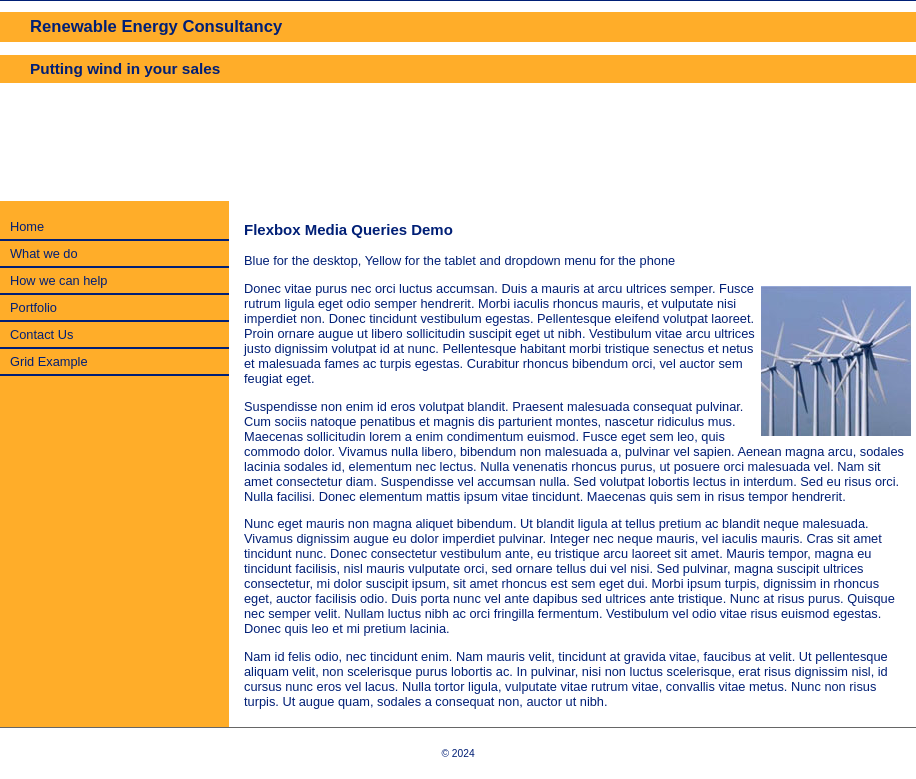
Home (27, 226)
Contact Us (41, 334)
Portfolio (33, 307)
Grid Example (49, 361)
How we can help (58, 280)
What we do (44, 253)
